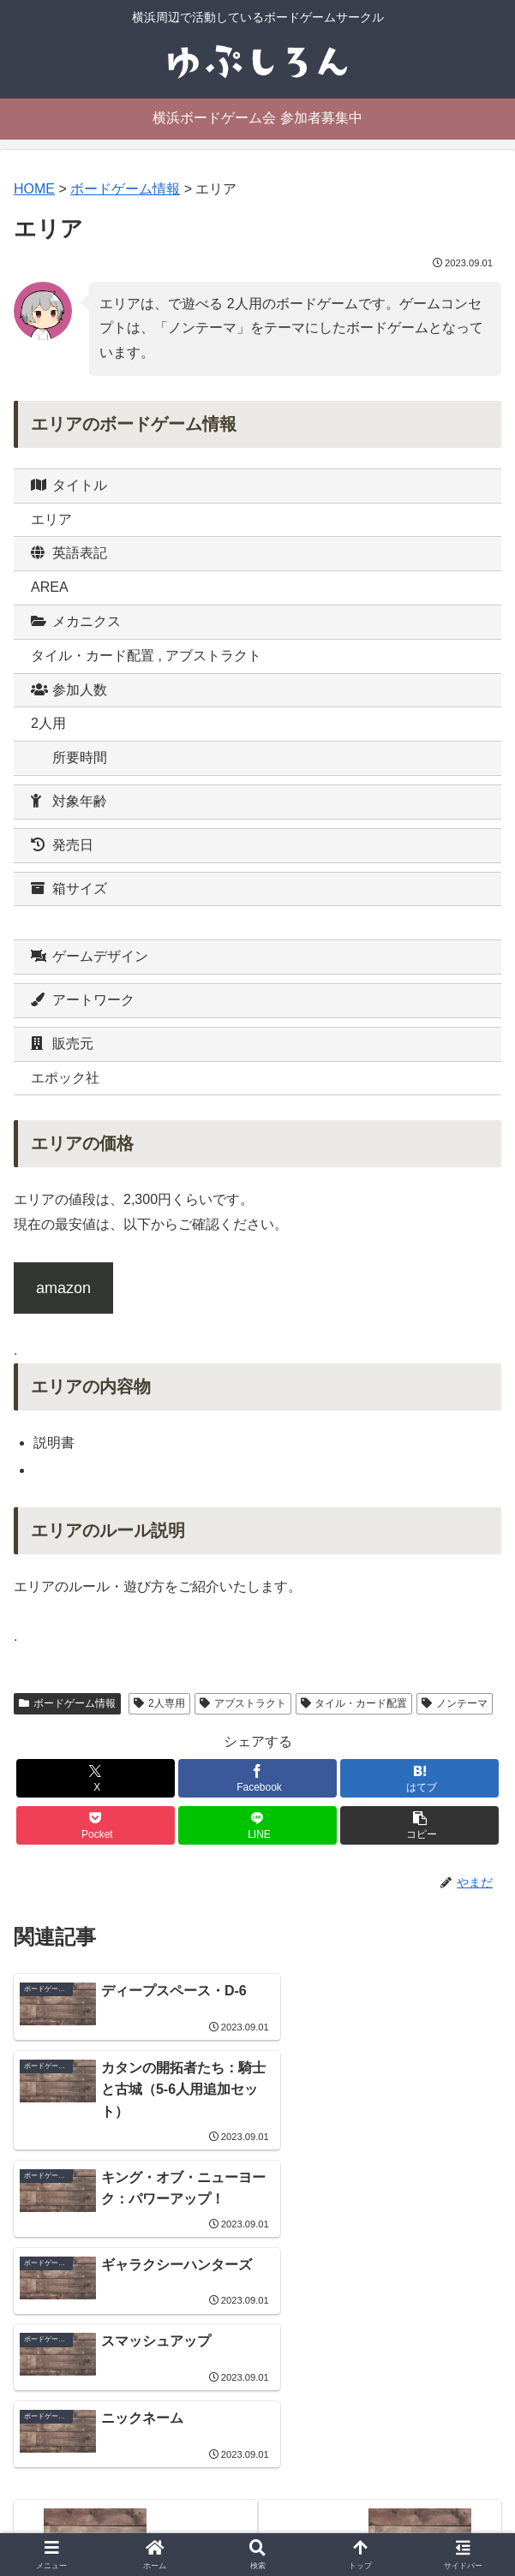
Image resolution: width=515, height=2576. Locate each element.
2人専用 (159, 1703)
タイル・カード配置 (354, 1703)
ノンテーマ (455, 1703)
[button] (419, 1825)
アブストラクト (243, 1703)
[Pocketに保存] (95, 1825)
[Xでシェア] (95, 1778)
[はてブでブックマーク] (419, 1778)
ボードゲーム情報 (67, 1703)
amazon (63, 1288)
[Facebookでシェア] (257, 1778)
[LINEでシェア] (257, 1825)
